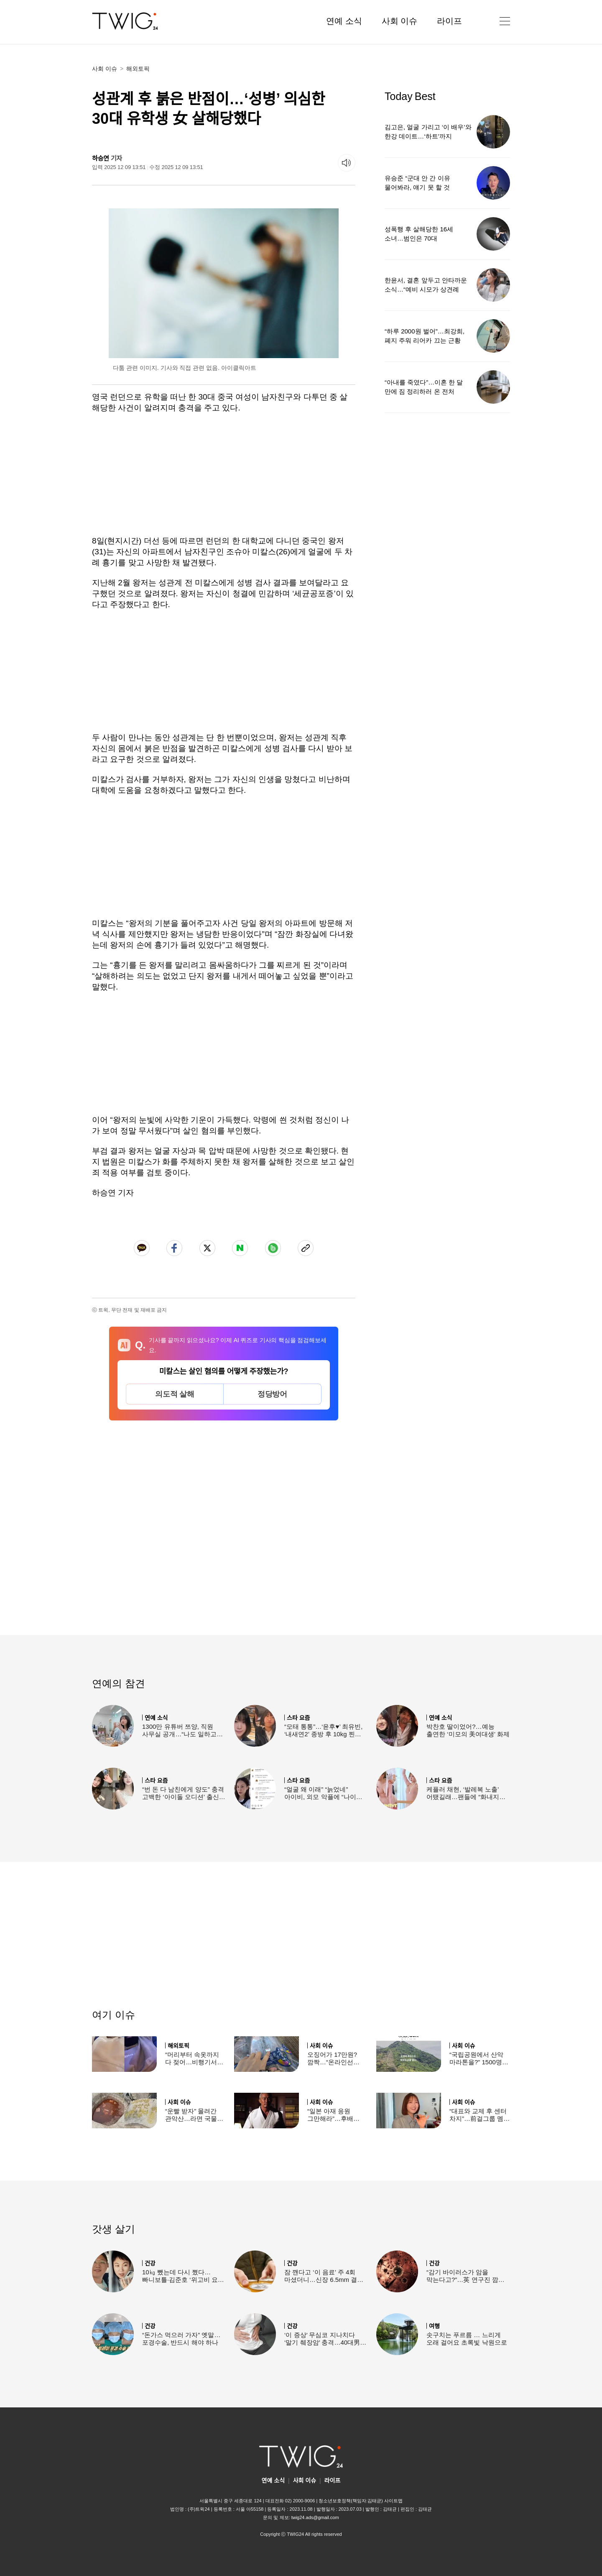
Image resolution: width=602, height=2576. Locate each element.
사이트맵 (393, 2500)
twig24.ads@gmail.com (315, 2517)
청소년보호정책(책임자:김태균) (351, 2500)
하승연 (100, 158)
